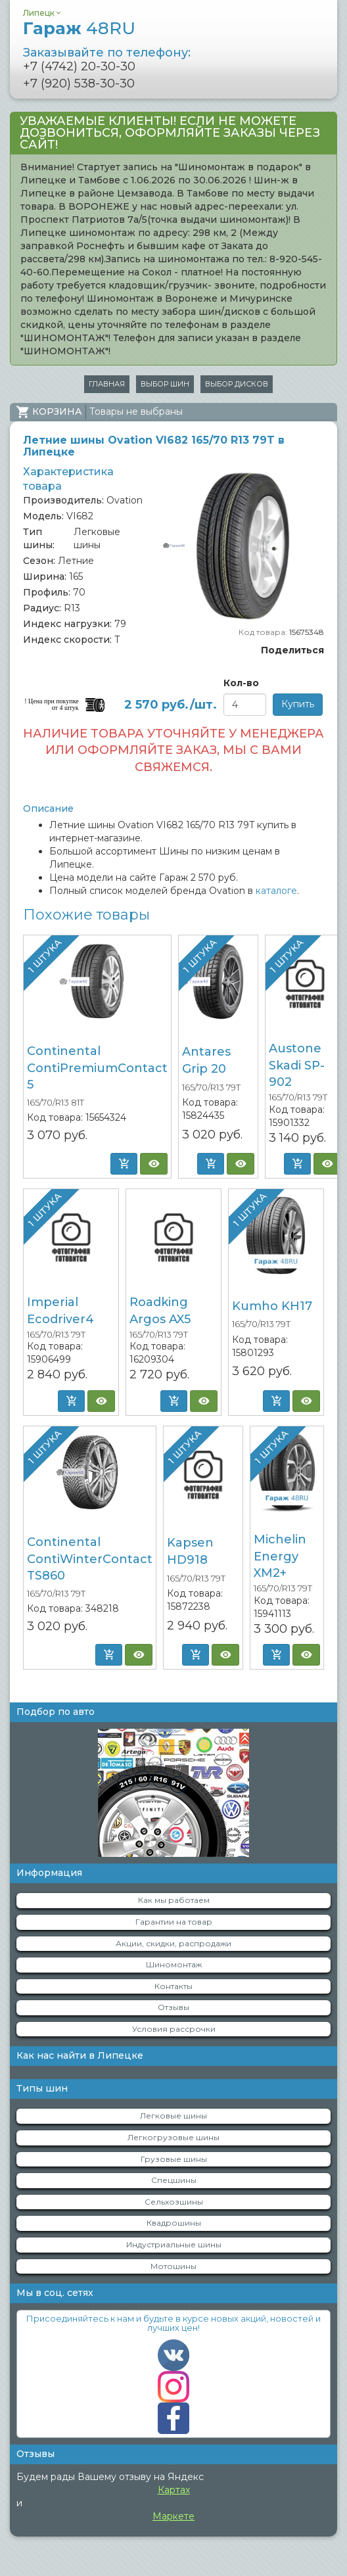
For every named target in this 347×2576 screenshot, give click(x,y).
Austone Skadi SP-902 (297, 1065)
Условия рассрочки (174, 2029)
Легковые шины (173, 2115)
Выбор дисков (236, 383)
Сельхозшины (174, 2202)
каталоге (276, 891)
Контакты (173, 1986)
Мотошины (173, 2266)
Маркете (173, 2516)
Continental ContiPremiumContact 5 (97, 1068)
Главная (107, 383)
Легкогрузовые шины (173, 2137)
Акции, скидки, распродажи (173, 1943)
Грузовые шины (174, 2159)
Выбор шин (165, 383)
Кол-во (241, 683)
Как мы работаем (174, 1900)
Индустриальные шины (173, 2244)
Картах (174, 2490)
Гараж (79, 28)
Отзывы (173, 2007)
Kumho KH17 (272, 1306)
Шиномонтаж (174, 1964)
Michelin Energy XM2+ (280, 1556)
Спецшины (174, 2180)
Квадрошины (174, 2223)
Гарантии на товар (173, 1922)
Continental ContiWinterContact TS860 (89, 1559)
